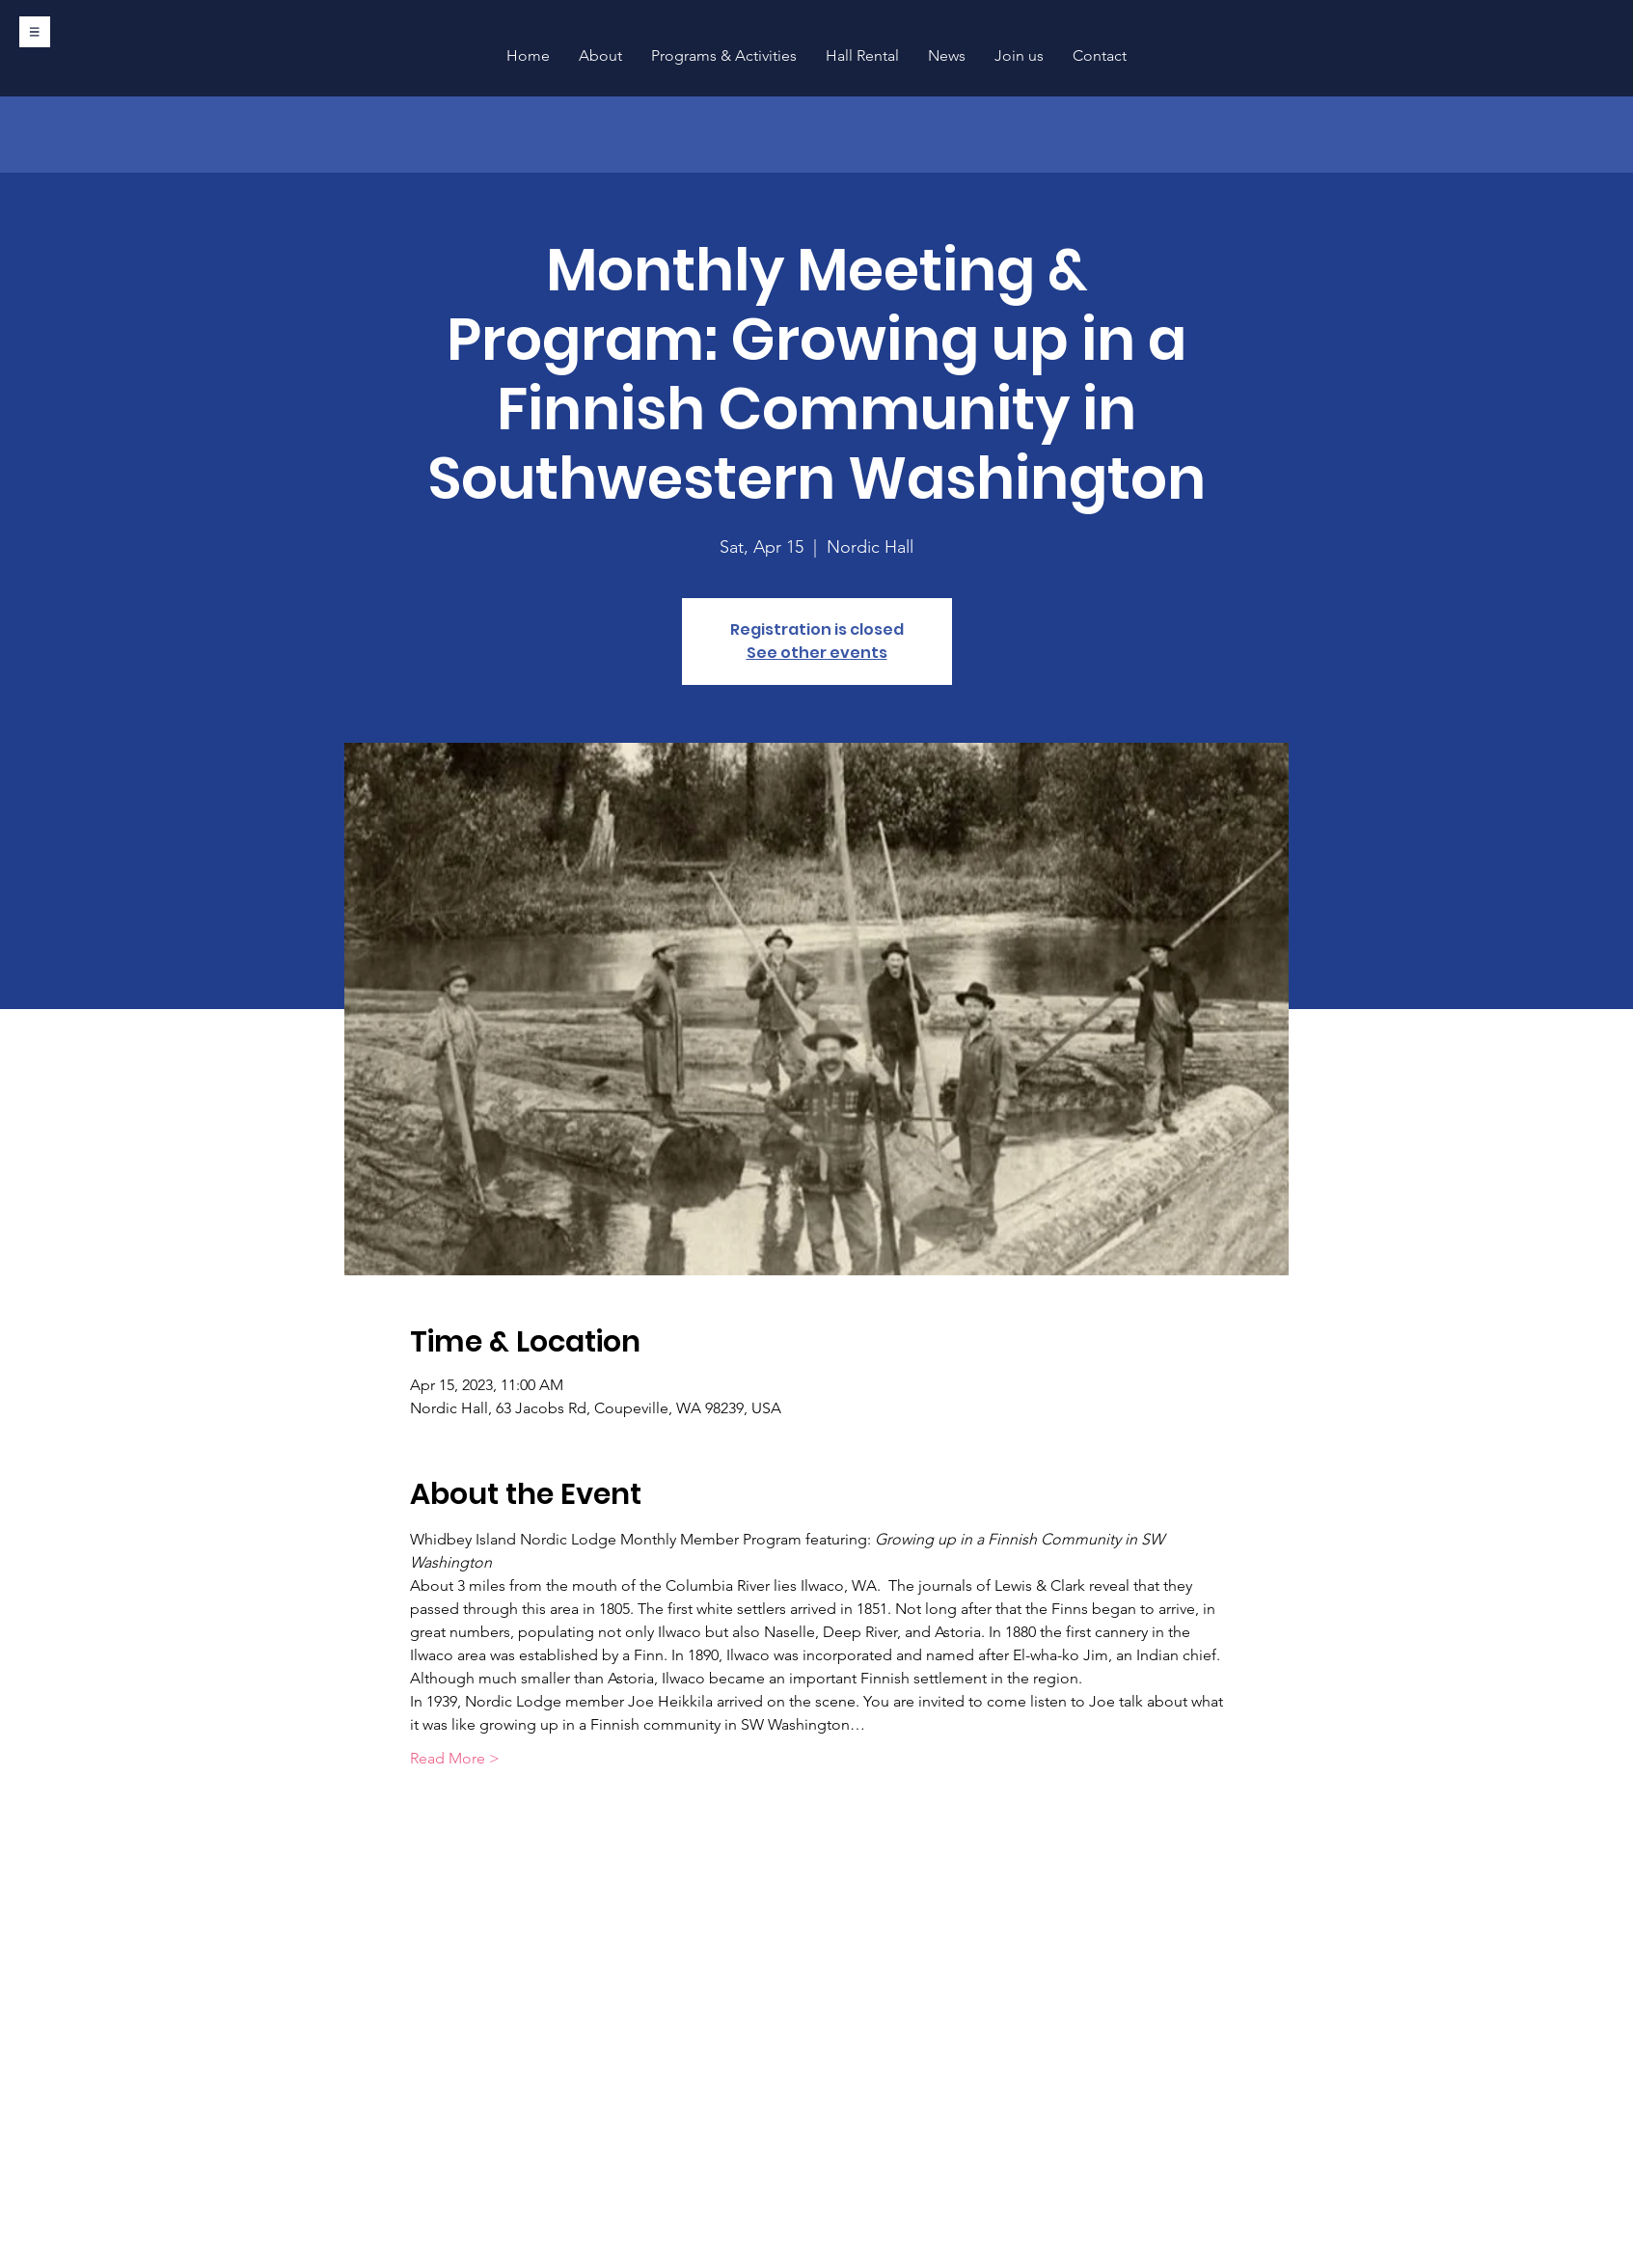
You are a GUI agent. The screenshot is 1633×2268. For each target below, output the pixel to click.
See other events (817, 653)
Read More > (455, 1758)
